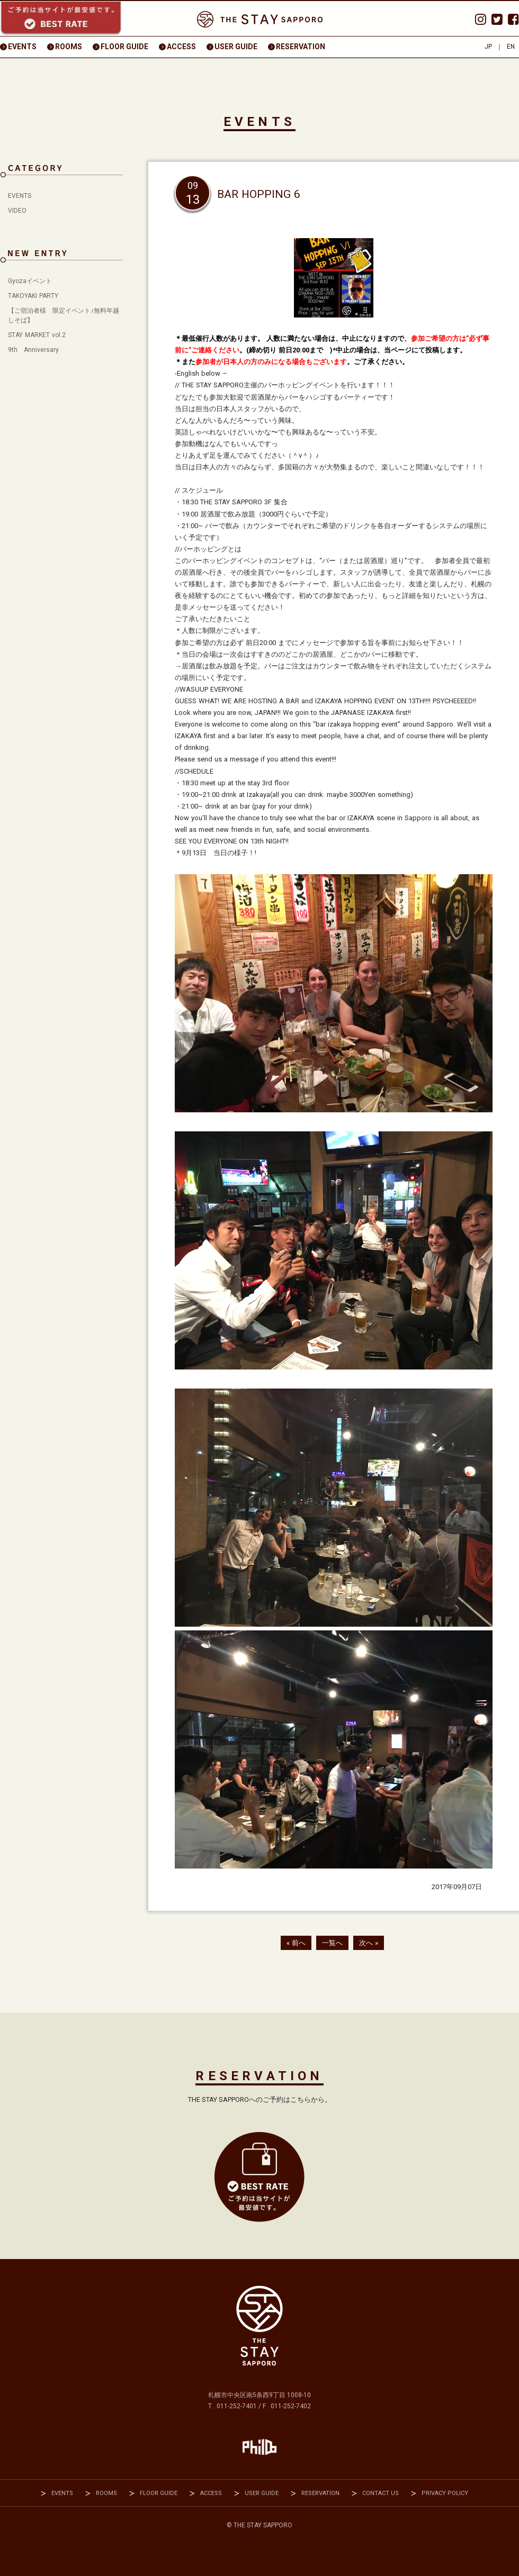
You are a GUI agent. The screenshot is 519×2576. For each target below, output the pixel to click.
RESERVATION (300, 46)
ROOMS (68, 46)
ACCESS (181, 46)
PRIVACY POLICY (445, 2493)
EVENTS (22, 46)
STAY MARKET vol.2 (37, 335)
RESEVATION (259, 2177)
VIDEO (17, 210)
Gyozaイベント (30, 281)
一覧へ (332, 1943)
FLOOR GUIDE (124, 46)
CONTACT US (380, 2493)
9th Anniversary (33, 349)
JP (488, 46)
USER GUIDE (235, 46)
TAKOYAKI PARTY (33, 296)
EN (511, 46)
